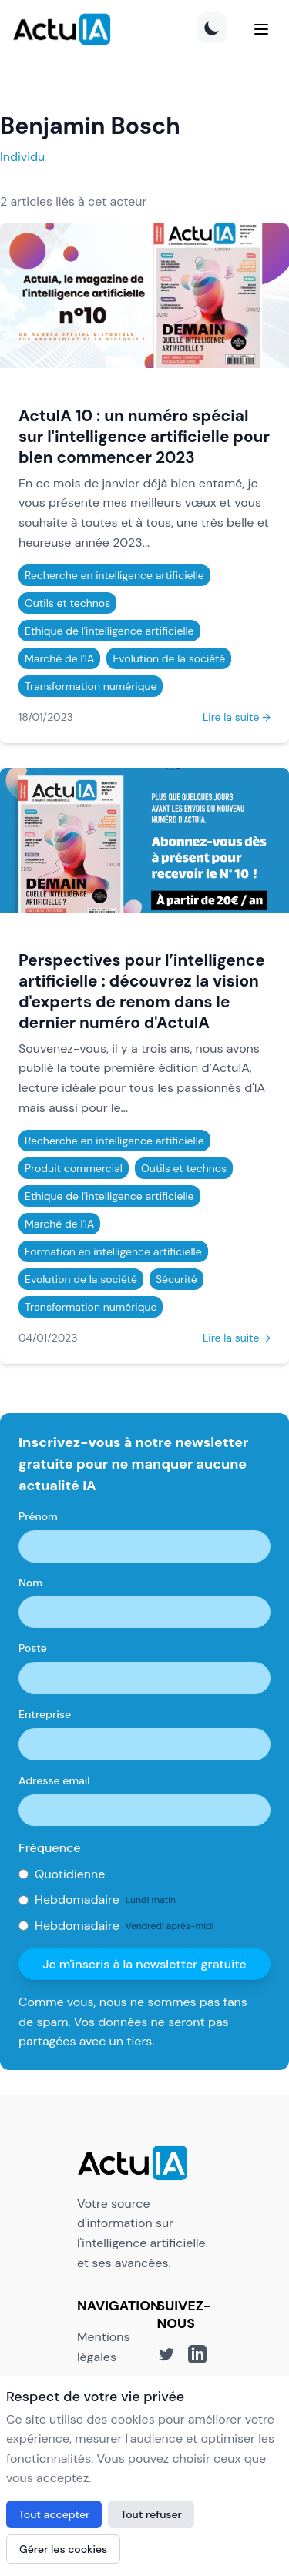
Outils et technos (67, 603)
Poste (32, 1648)
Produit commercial (74, 1168)
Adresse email (54, 1780)
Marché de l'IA (59, 658)
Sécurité (176, 1279)
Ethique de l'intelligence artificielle (109, 631)
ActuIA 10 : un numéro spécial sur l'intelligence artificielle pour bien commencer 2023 (144, 436)
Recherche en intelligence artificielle (114, 575)
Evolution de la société (169, 658)
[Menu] (261, 29)
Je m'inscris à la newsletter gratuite (144, 1964)
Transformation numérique (90, 686)
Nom (30, 1582)
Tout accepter (53, 2514)
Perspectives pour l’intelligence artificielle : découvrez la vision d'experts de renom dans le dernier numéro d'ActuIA (141, 991)
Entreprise (44, 1714)
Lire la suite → (237, 717)
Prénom (38, 1516)
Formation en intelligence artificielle (113, 1251)
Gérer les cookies (63, 2549)
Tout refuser (151, 2514)
